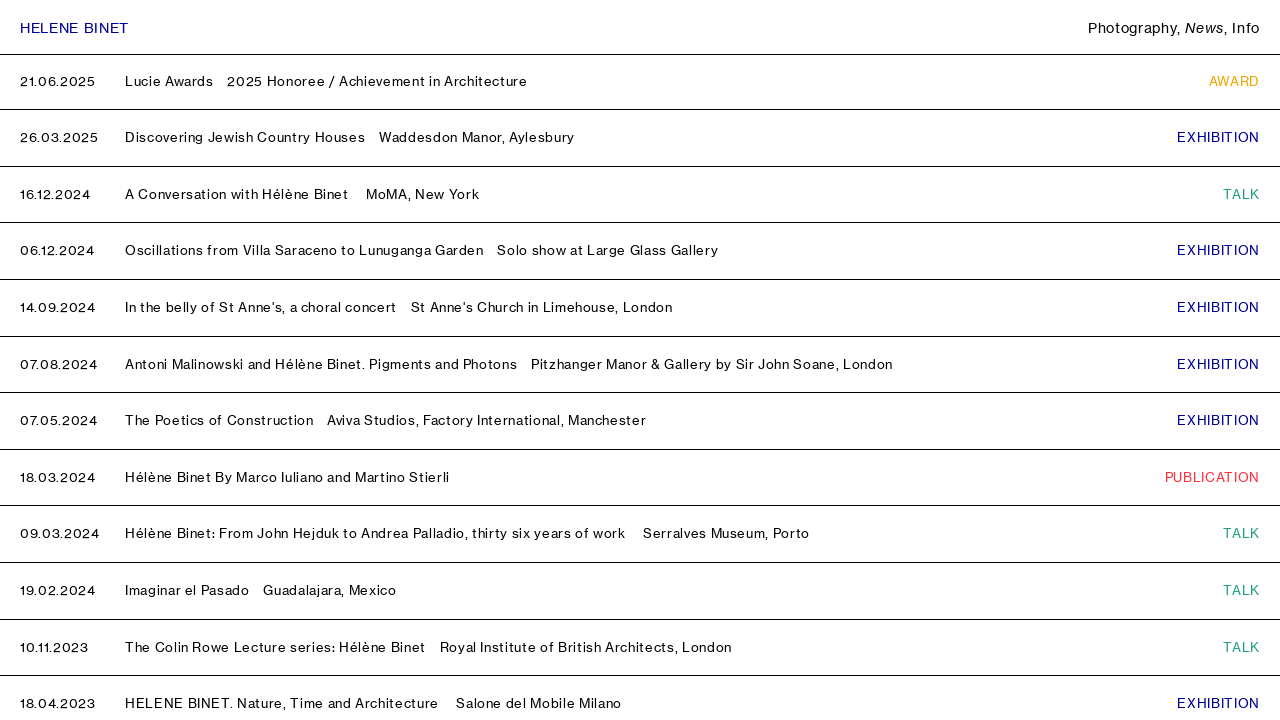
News (1204, 27)
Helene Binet (74, 27)
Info (1246, 27)
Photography (1132, 27)
